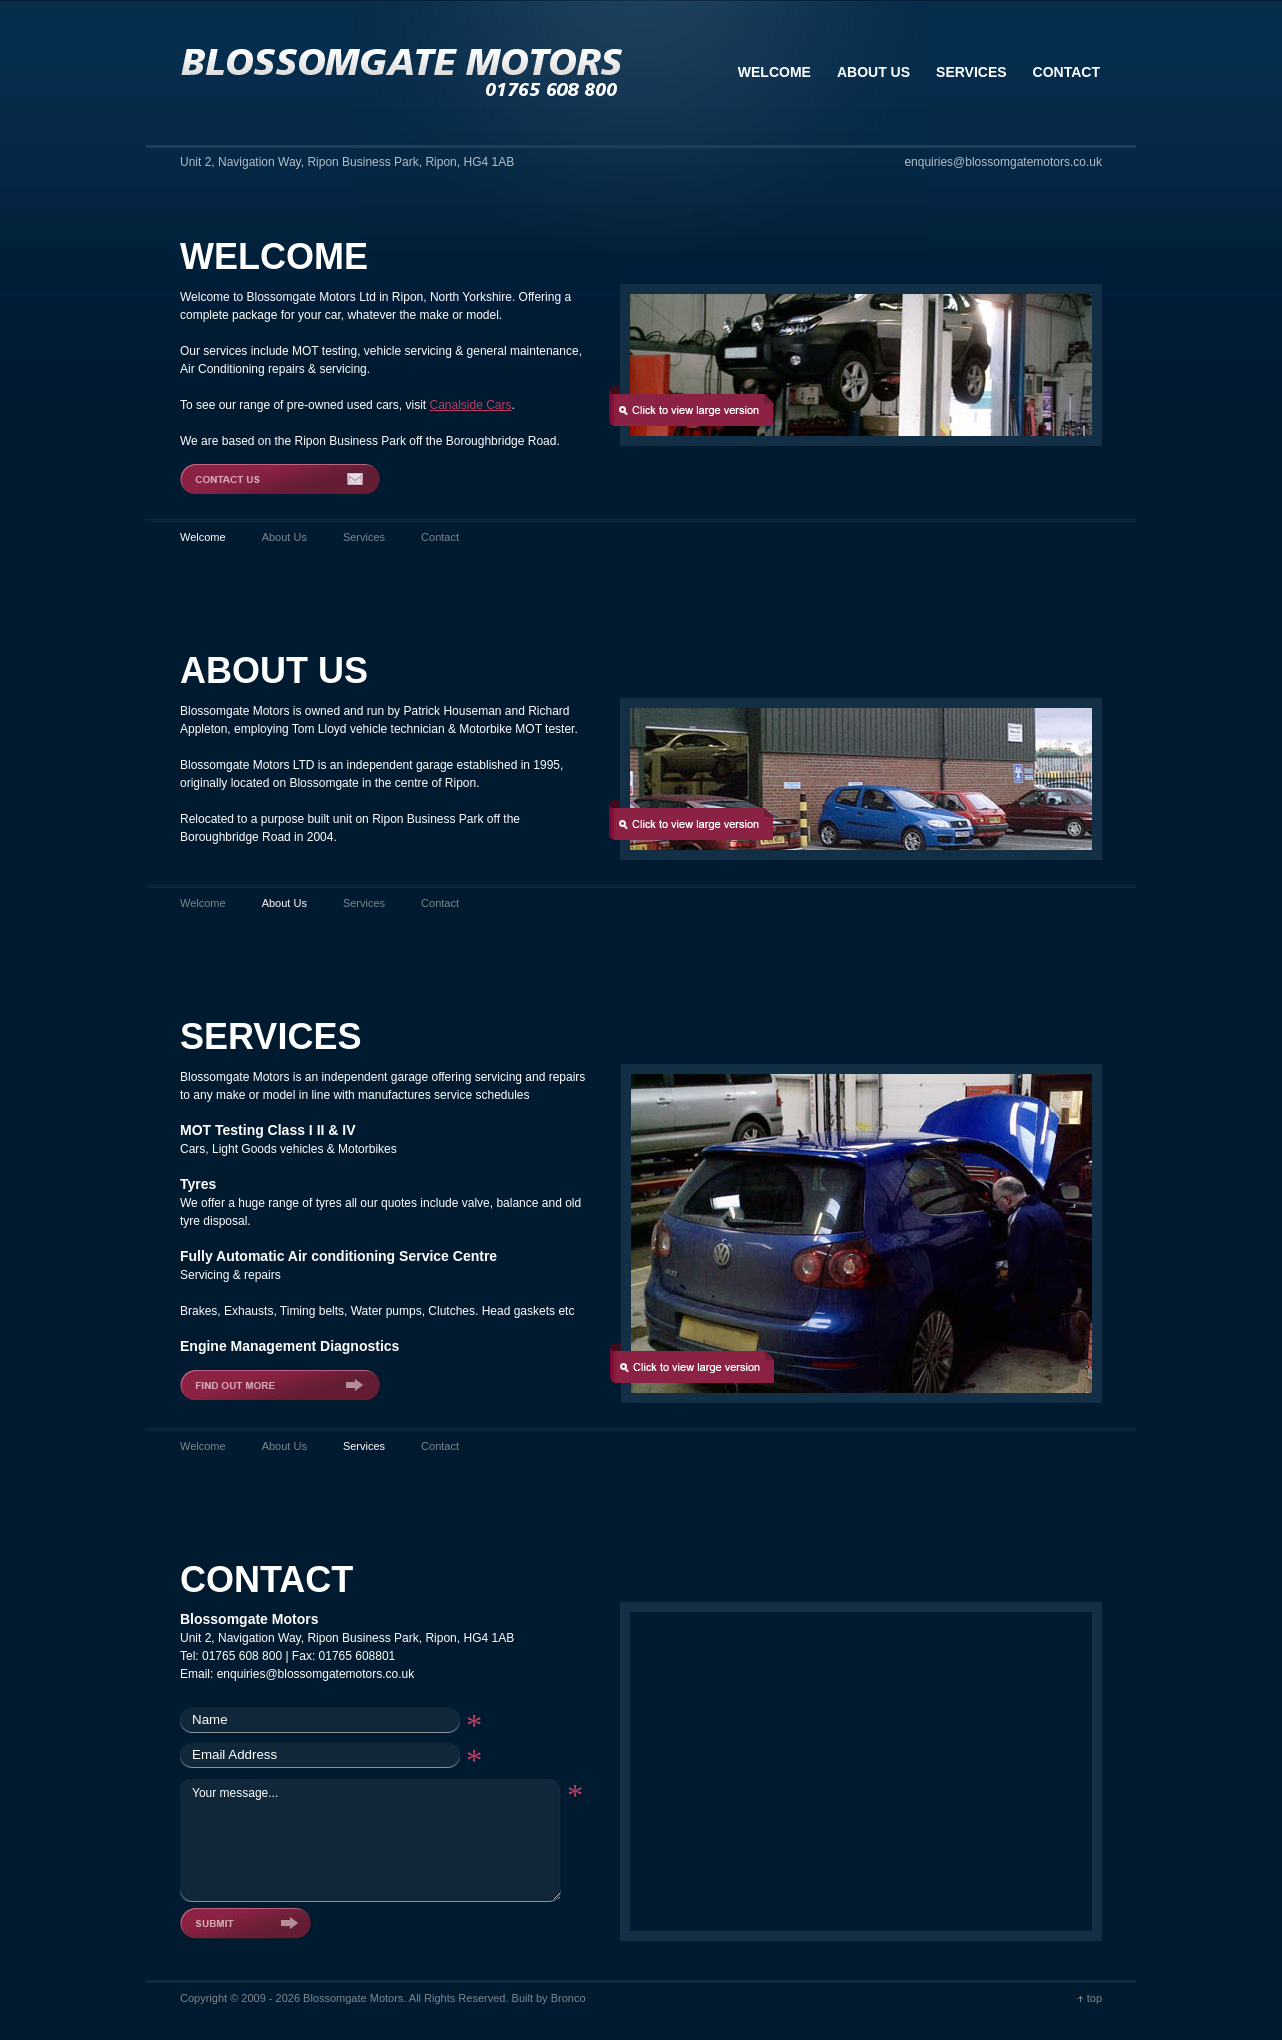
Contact (440, 537)
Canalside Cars (470, 405)
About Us (284, 537)
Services (364, 537)
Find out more (280, 1385)
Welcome (203, 903)
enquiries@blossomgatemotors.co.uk (316, 1674)
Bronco (568, 1998)
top (1094, 1998)
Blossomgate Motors (402, 72)
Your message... (370, 1838)
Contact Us (280, 479)
